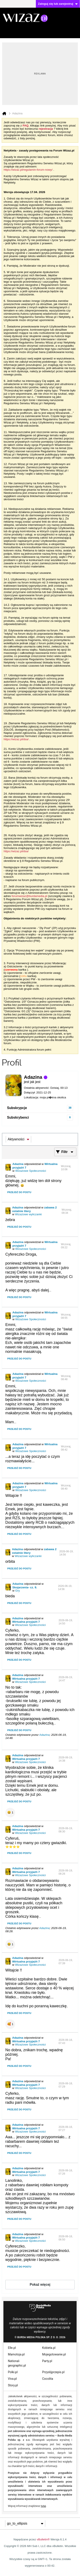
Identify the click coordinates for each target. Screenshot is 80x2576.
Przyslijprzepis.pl (53, 2372)
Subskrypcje (17, 1108)
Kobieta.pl (48, 2347)
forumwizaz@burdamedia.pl (29, 896)
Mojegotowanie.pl (54, 2354)
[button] (10, 1812)
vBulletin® (43, 2539)
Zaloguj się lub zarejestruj (58, 3)
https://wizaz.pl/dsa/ (16, 739)
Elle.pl (12, 2347)
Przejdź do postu (19, 1192)
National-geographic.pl (17, 2363)
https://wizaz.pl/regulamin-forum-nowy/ (28, 169)
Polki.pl (13, 2372)
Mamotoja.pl (16, 2354)
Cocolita (47, 2378)
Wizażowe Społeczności (30, 1170)
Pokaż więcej (40, 2284)
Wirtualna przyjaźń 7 (26, 1621)
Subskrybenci (18, 1117)
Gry (17, 1590)
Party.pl (47, 2361)
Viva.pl (12, 2378)
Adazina (17, 1164)
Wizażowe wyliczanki (28, 1214)
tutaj (43, 2506)
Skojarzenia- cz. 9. (24, 1587)
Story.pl (13, 2385)
